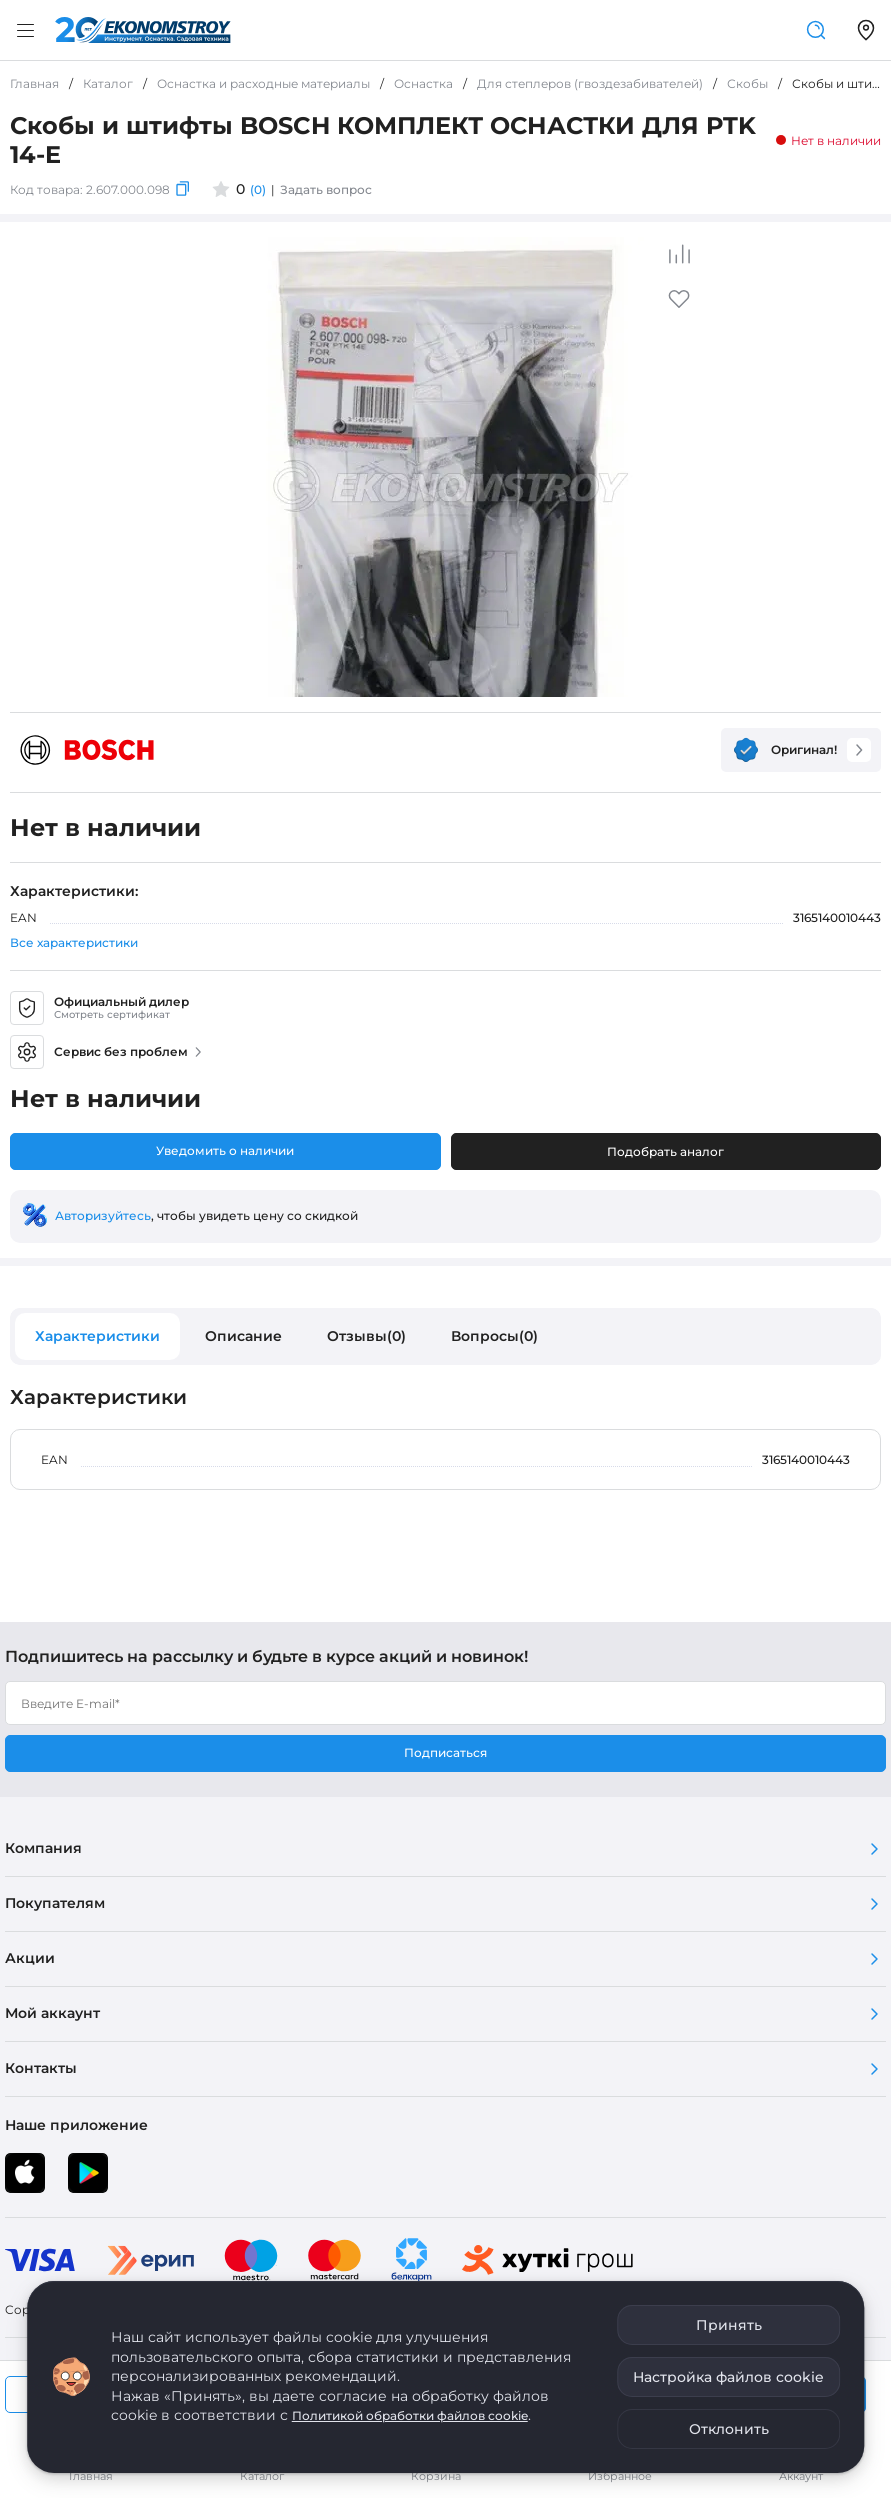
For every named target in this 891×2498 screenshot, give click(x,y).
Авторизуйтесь (103, 1215)
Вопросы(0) (494, 1336)
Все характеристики (74, 942)
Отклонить (729, 2429)
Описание (243, 1336)
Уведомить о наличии (225, 1150)
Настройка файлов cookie (728, 2377)
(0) (258, 189)
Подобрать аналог (665, 1151)
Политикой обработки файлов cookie (410, 2415)
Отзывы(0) (366, 1336)
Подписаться (445, 1752)
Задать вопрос (326, 189)
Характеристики (97, 1336)
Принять (729, 2325)
